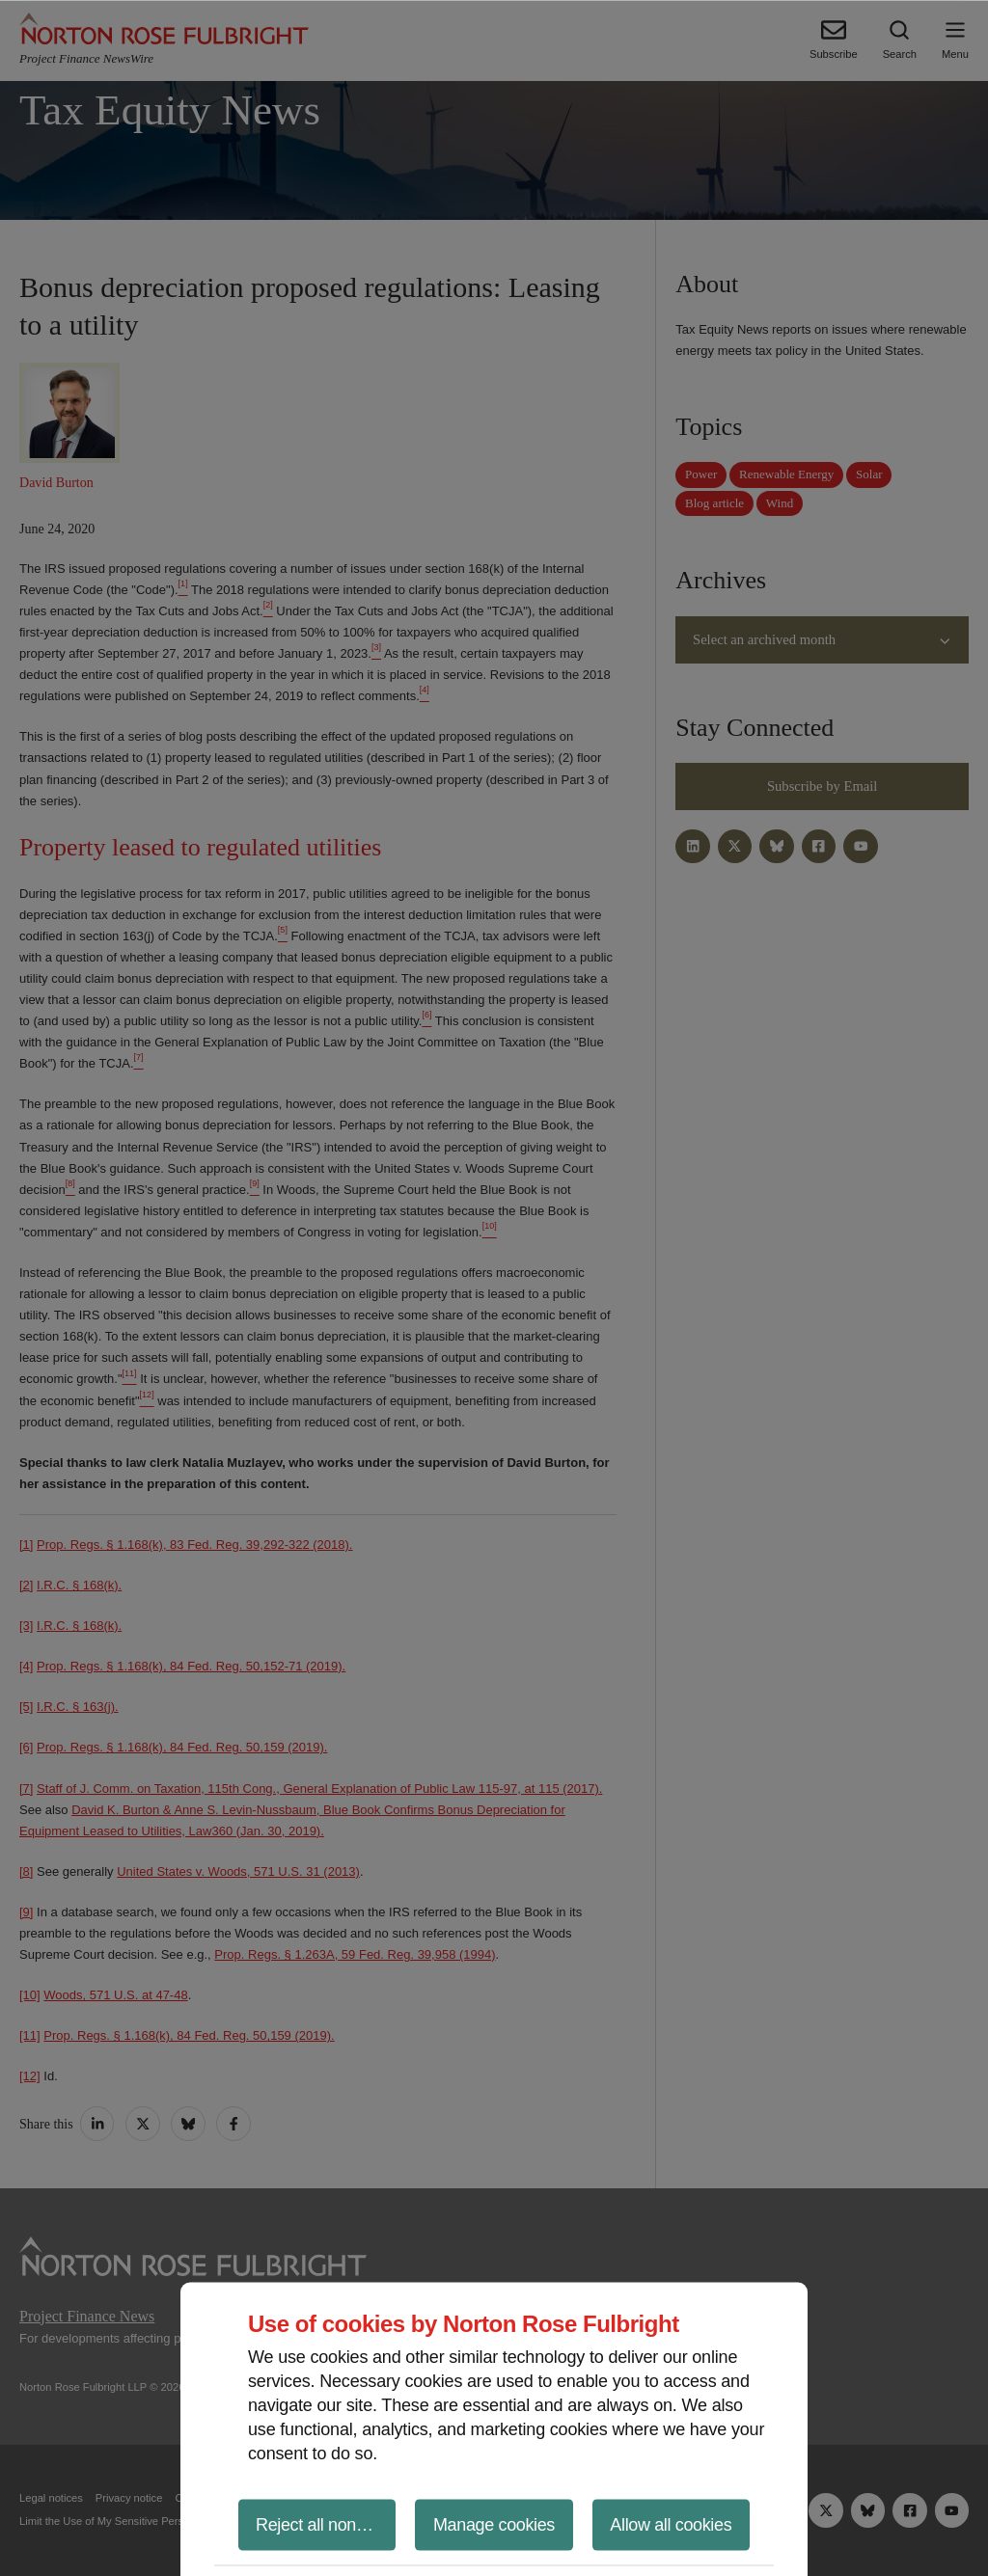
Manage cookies (494, 2524)
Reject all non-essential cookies (326, 2524)
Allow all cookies (670, 2524)
